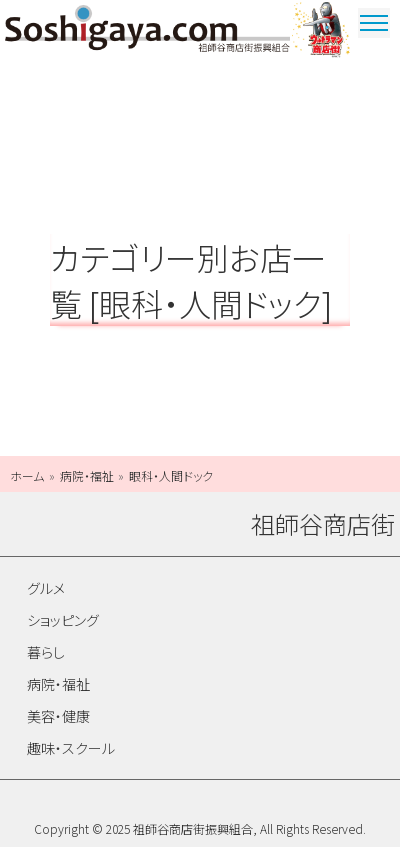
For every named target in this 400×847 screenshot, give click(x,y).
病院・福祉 (58, 684)
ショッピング (63, 620)
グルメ (46, 588)
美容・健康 (58, 716)
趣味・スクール (71, 748)
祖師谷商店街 (147, 32)
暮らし (46, 652)
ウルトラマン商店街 (322, 32)
